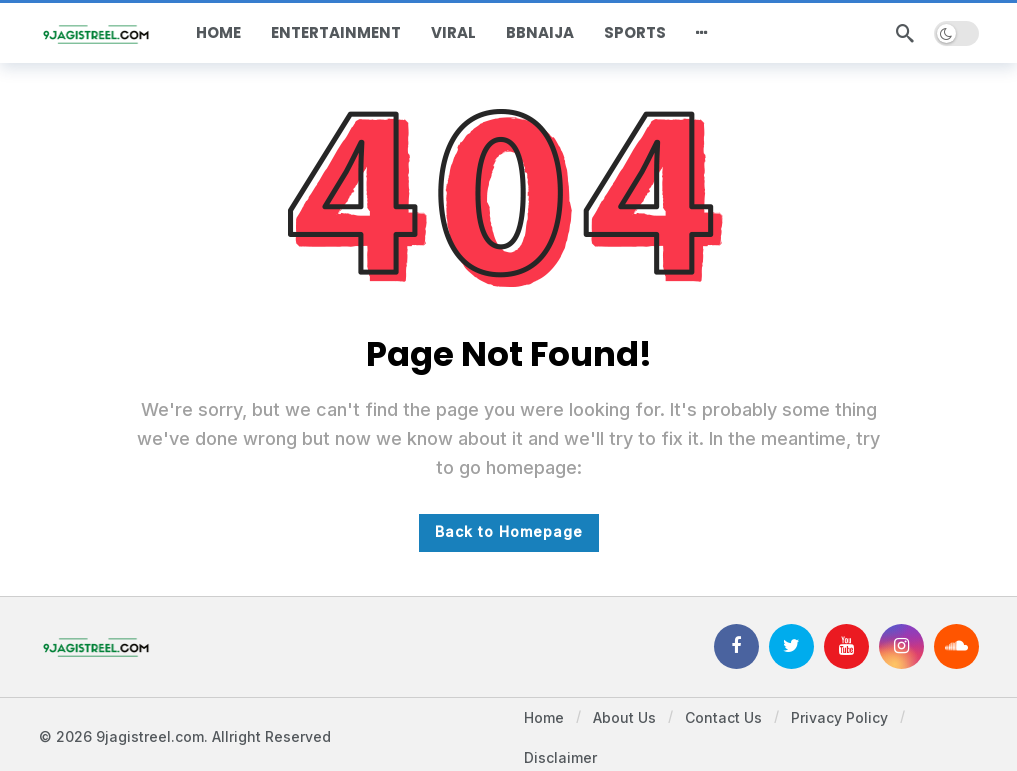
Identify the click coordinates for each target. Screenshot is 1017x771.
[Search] (905, 33)
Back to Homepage (509, 531)
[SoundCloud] (956, 646)
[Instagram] (901, 646)
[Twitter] (791, 646)
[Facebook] (736, 646)
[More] (702, 33)
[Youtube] (846, 646)
